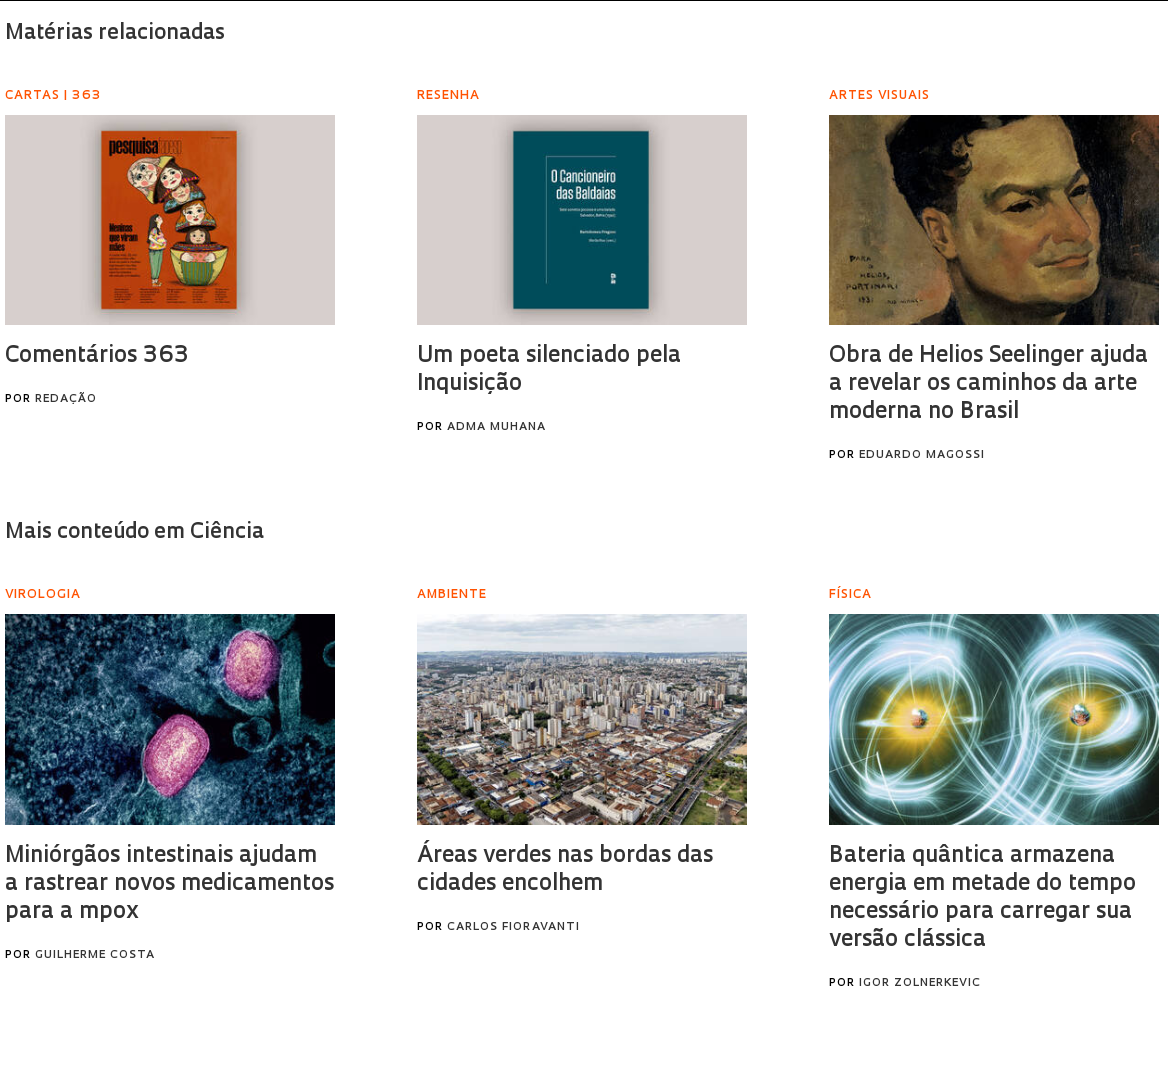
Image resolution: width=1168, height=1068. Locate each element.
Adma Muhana (496, 427)
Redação (66, 399)
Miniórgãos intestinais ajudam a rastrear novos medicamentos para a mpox (169, 884)
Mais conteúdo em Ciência (134, 532)
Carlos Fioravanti (513, 927)
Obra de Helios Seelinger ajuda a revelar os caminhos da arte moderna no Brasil (988, 384)
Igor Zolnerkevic (920, 983)
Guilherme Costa (95, 955)
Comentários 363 (96, 356)
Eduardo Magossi (922, 455)
